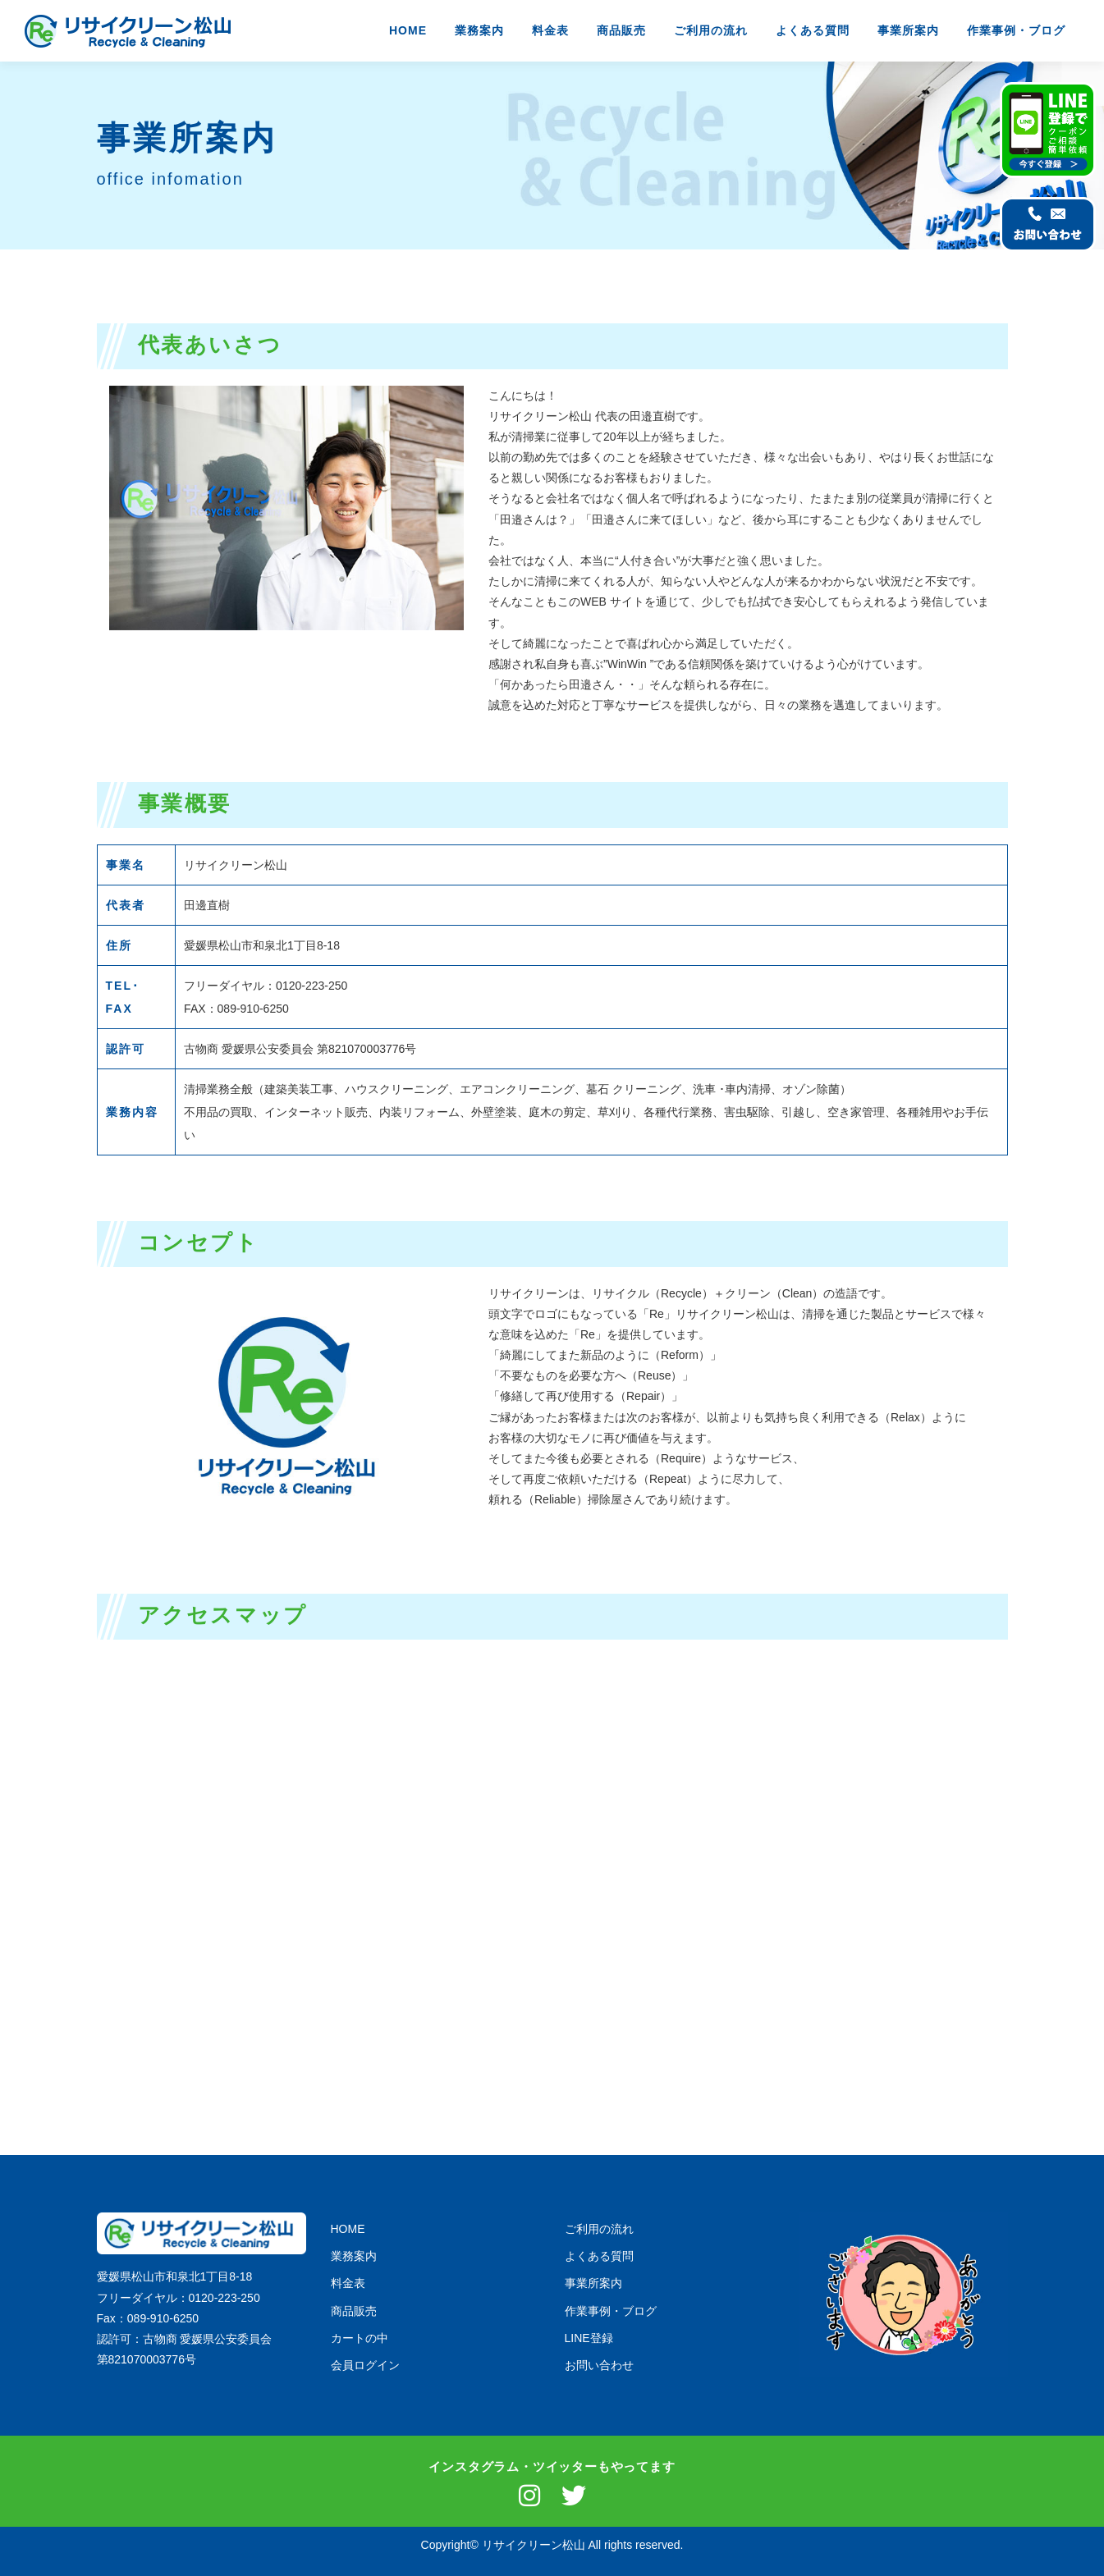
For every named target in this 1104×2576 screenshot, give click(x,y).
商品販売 (621, 30)
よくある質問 (813, 30)
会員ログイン (365, 2365)
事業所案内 (908, 30)
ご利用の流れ (711, 30)
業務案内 (479, 30)
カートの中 (359, 2338)
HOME (408, 30)
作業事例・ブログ (1016, 30)
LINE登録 (589, 2338)
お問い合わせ (599, 2365)
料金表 (550, 30)
